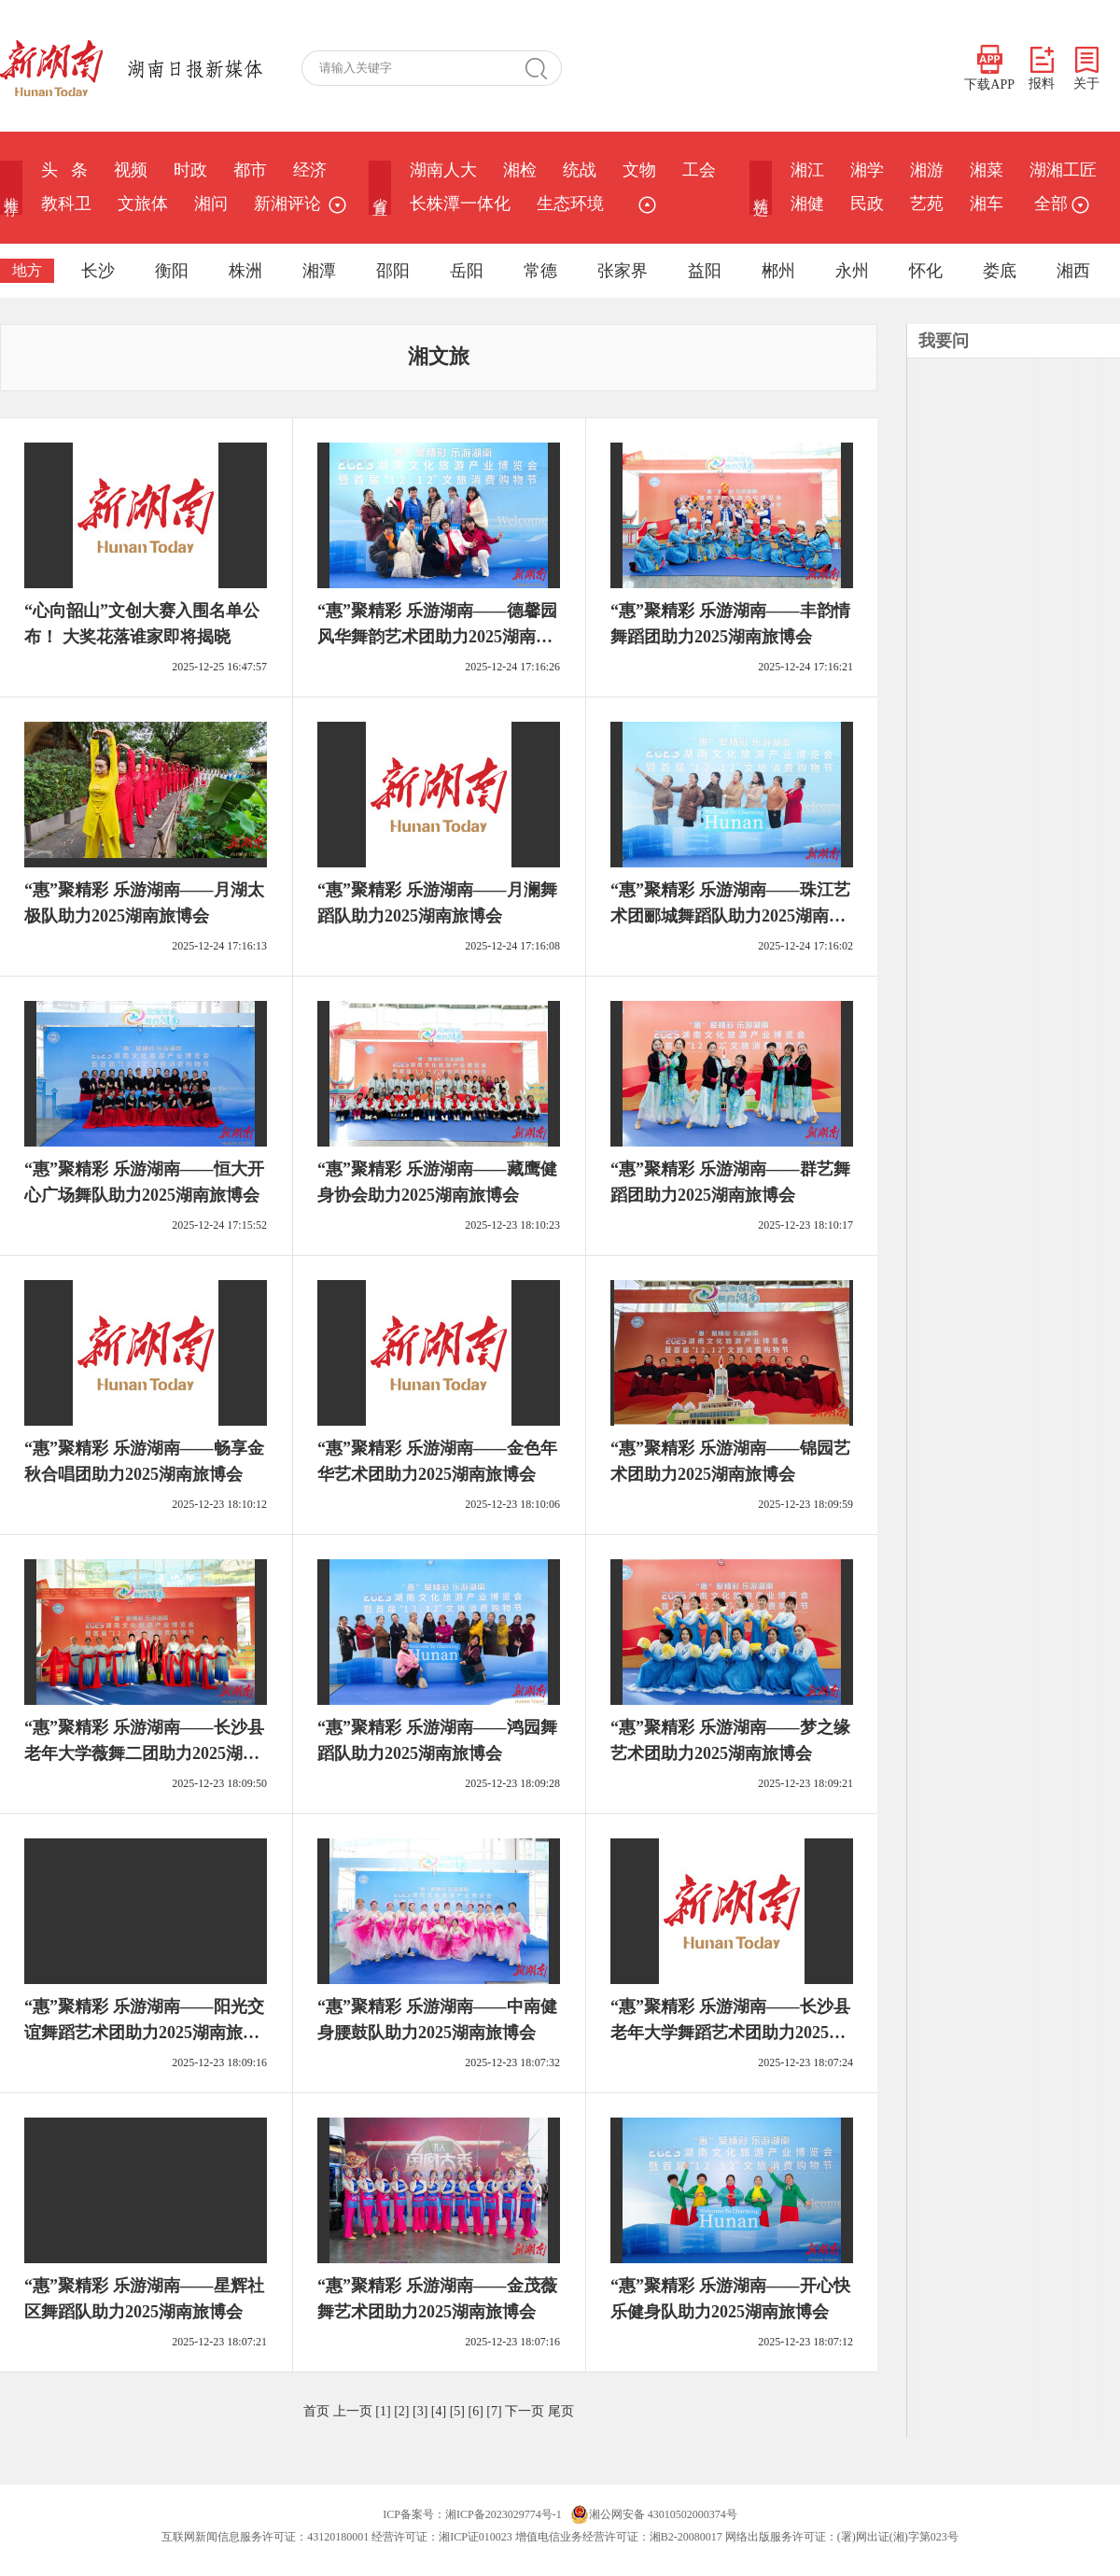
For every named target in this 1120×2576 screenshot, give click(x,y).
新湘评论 (287, 203)
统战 (579, 170)
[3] (420, 2411)
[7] (493, 2411)
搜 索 (543, 68)
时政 (190, 170)
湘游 (927, 170)
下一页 (524, 2411)
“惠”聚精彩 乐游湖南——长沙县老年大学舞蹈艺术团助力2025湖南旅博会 (730, 2032)
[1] (382, 2411)
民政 (867, 203)
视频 (130, 170)
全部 (1059, 204)
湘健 (807, 203)
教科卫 (66, 203)
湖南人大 (443, 170)
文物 (639, 170)
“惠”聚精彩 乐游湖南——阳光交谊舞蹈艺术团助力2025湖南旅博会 (144, 2032)
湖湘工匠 (1063, 170)
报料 (1042, 69)
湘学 (867, 170)
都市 (250, 170)
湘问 (211, 203)
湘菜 (986, 170)
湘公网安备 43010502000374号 (653, 2514)
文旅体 (143, 203)
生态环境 (570, 203)
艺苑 (927, 203)
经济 (310, 170)
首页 (316, 2411)
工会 (699, 170)
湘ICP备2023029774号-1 (503, 2514)
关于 (1086, 69)
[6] (475, 2411)
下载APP (989, 68)
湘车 (986, 203)
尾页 (561, 2411)
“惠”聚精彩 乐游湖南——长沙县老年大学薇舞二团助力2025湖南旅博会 (144, 1753)
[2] (401, 2411)
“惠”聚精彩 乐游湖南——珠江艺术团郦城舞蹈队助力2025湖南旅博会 (730, 915)
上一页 (352, 2411)
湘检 (520, 170)
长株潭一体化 (460, 203)
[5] (457, 2411)
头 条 (64, 170)
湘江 (807, 170)
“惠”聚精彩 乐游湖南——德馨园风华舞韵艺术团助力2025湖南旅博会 (437, 636)
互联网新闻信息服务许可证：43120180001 (265, 2536)
